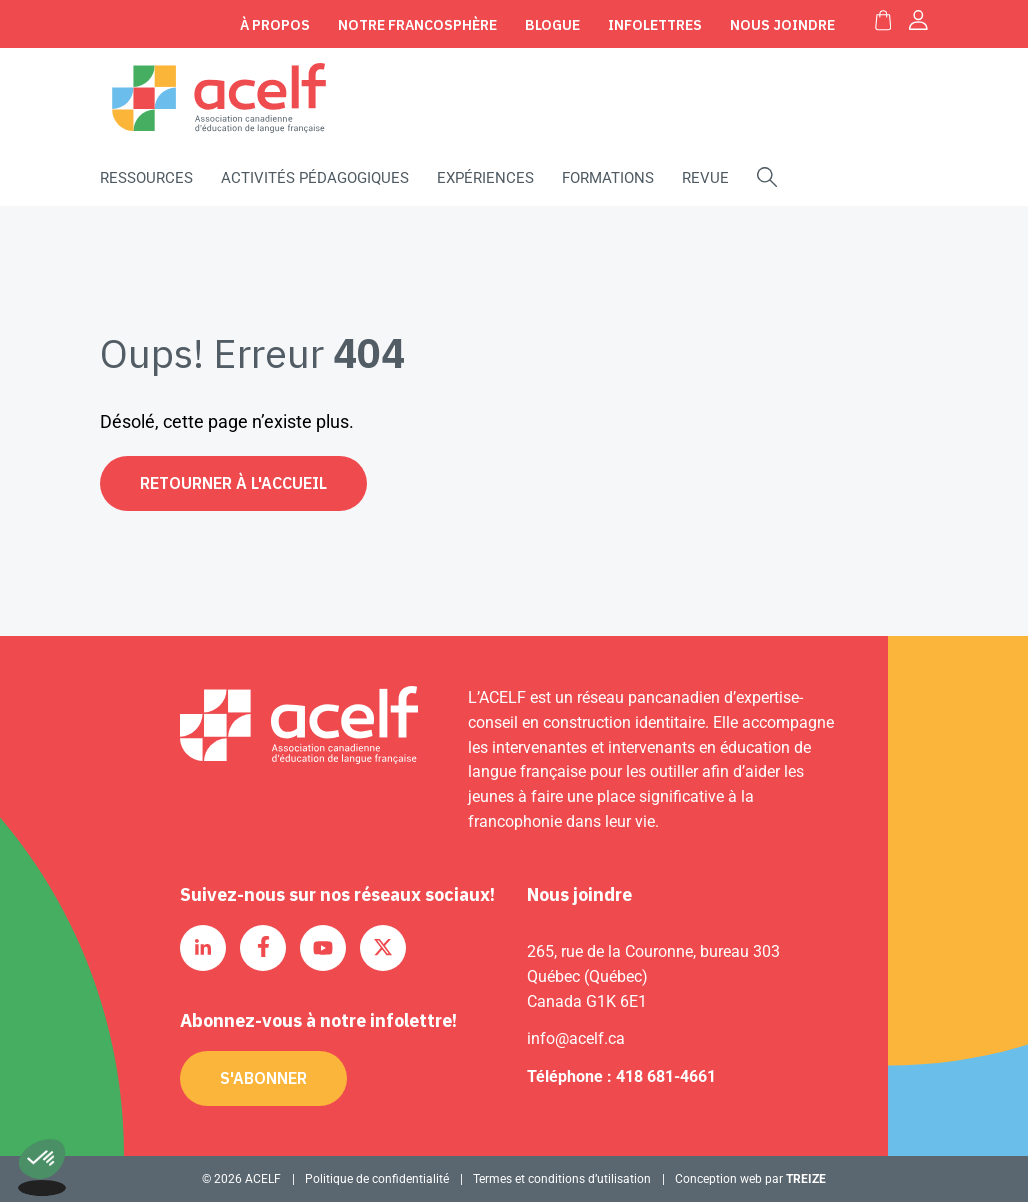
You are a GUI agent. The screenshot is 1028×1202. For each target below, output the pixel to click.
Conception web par (750, 1179)
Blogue (552, 25)
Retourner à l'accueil (233, 483)
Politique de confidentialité (377, 1179)
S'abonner (263, 1078)
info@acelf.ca (576, 1038)
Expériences (485, 178)
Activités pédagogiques (315, 178)
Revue (705, 178)
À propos (275, 25)
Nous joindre (782, 25)
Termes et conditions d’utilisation (562, 1179)
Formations (608, 178)
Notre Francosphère (417, 25)
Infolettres (655, 25)
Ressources (146, 178)
